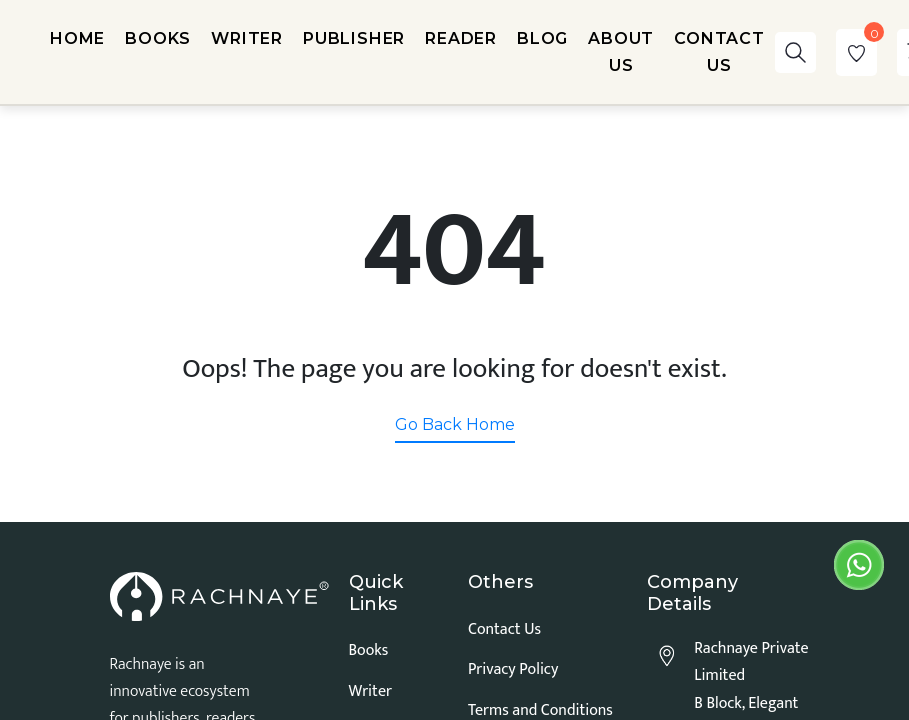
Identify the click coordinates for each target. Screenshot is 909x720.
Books (369, 650)
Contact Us (504, 629)
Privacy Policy (513, 669)
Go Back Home (455, 424)
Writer (370, 691)
